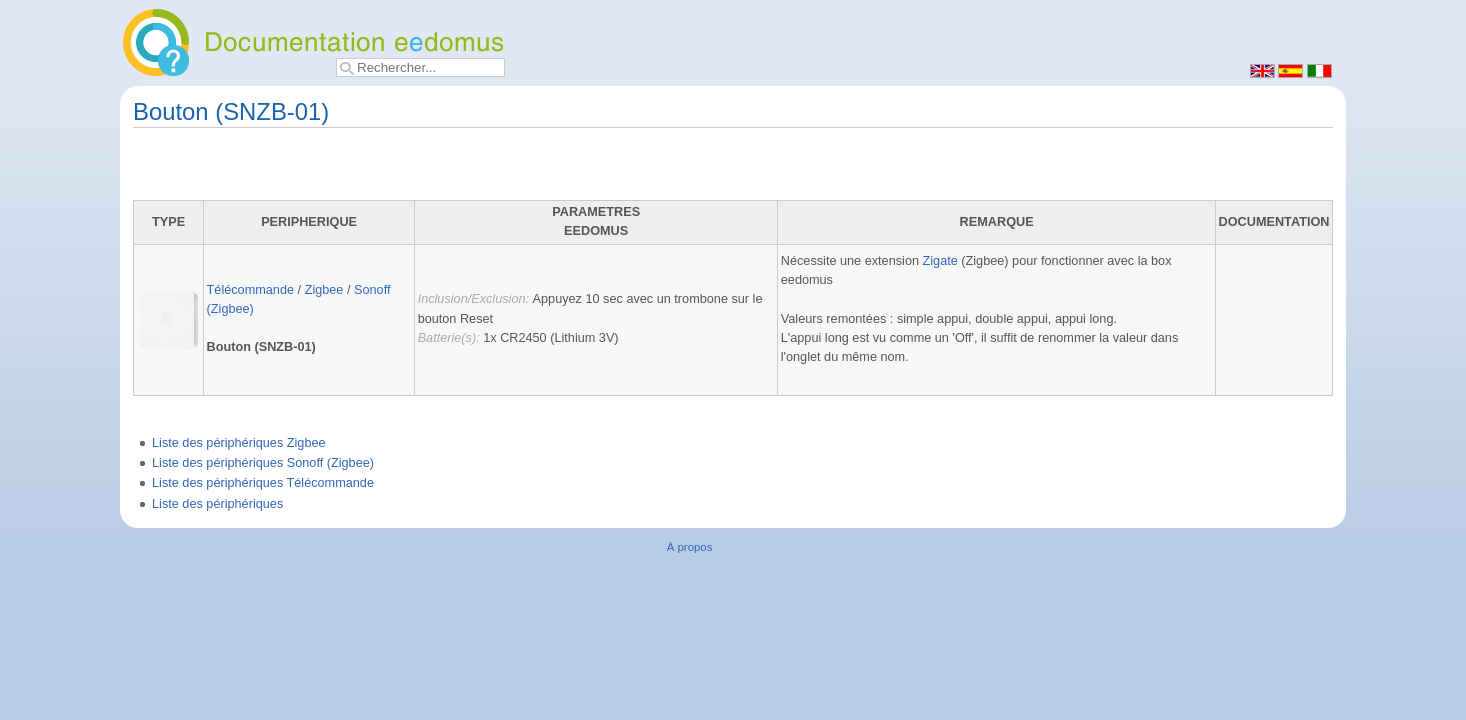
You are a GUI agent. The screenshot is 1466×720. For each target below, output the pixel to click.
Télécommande (250, 290)
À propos (690, 547)
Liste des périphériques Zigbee (239, 443)
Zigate (940, 261)
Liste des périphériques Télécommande (263, 483)
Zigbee (324, 290)
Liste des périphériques (217, 504)
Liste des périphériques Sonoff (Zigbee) (263, 463)
